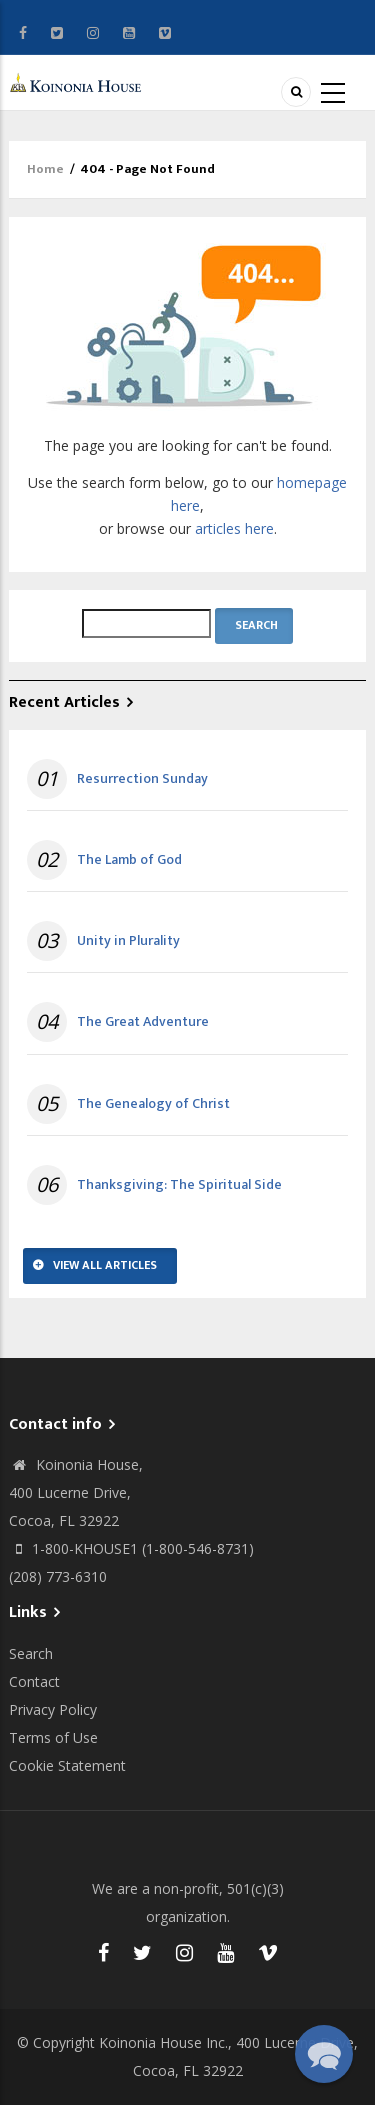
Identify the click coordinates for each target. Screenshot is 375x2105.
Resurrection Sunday (142, 779)
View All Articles (105, 1265)
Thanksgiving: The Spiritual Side (179, 1185)
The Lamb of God (129, 860)
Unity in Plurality (128, 941)
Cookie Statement (67, 1765)
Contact (34, 1681)
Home (45, 169)
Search (31, 1653)
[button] (324, 2054)
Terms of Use (53, 1737)
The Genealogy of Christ (153, 1104)
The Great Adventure (143, 1022)
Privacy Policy (53, 1709)
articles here (234, 528)
